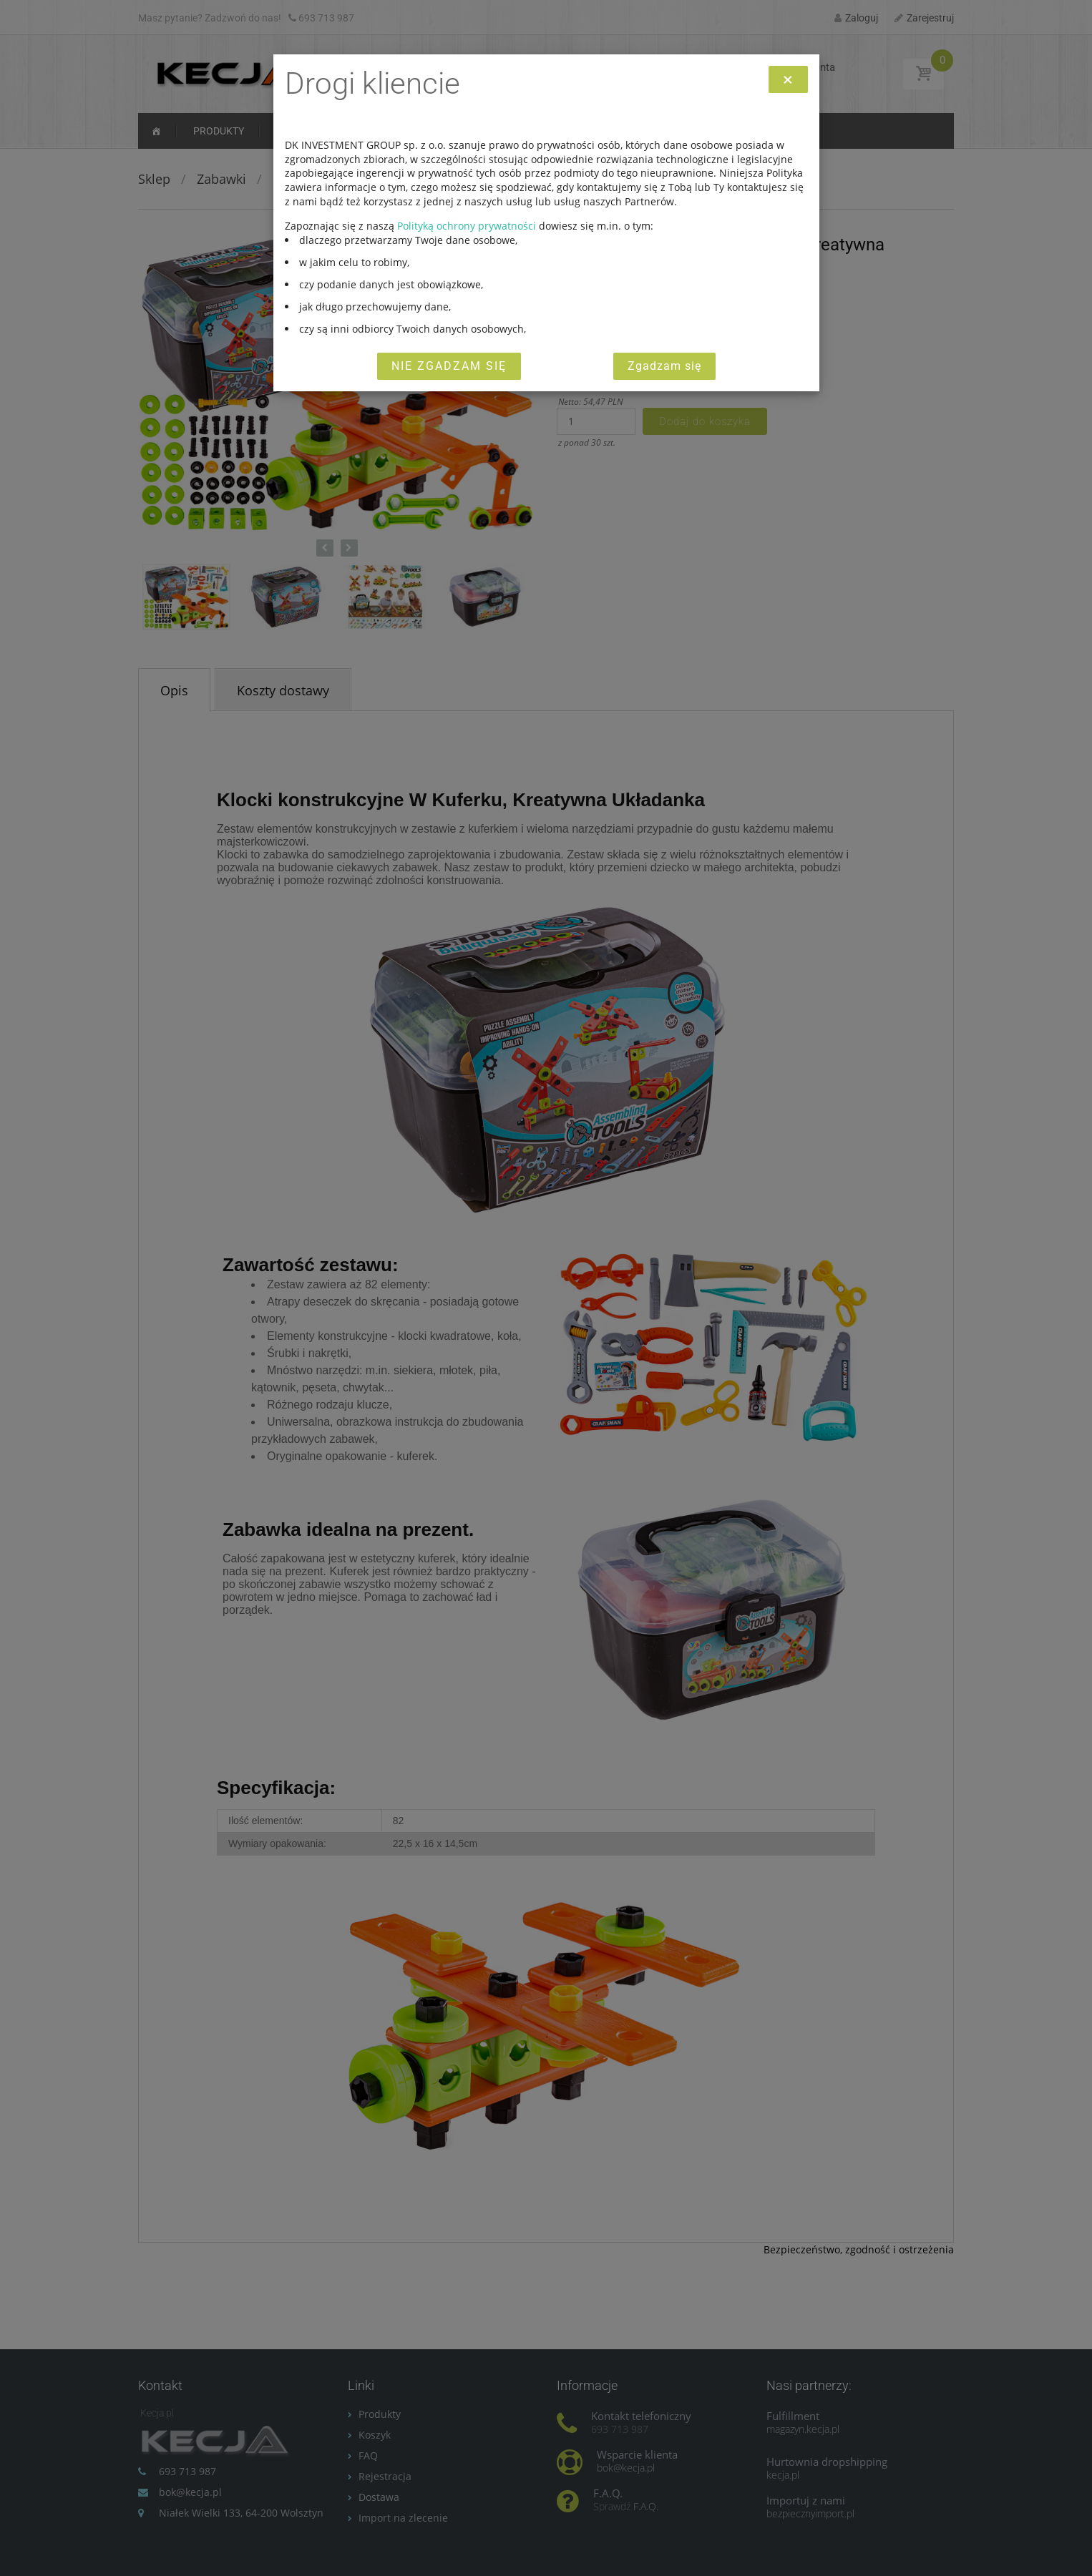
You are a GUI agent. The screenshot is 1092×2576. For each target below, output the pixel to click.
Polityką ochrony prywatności (466, 225)
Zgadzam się (664, 366)
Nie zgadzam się (449, 366)
